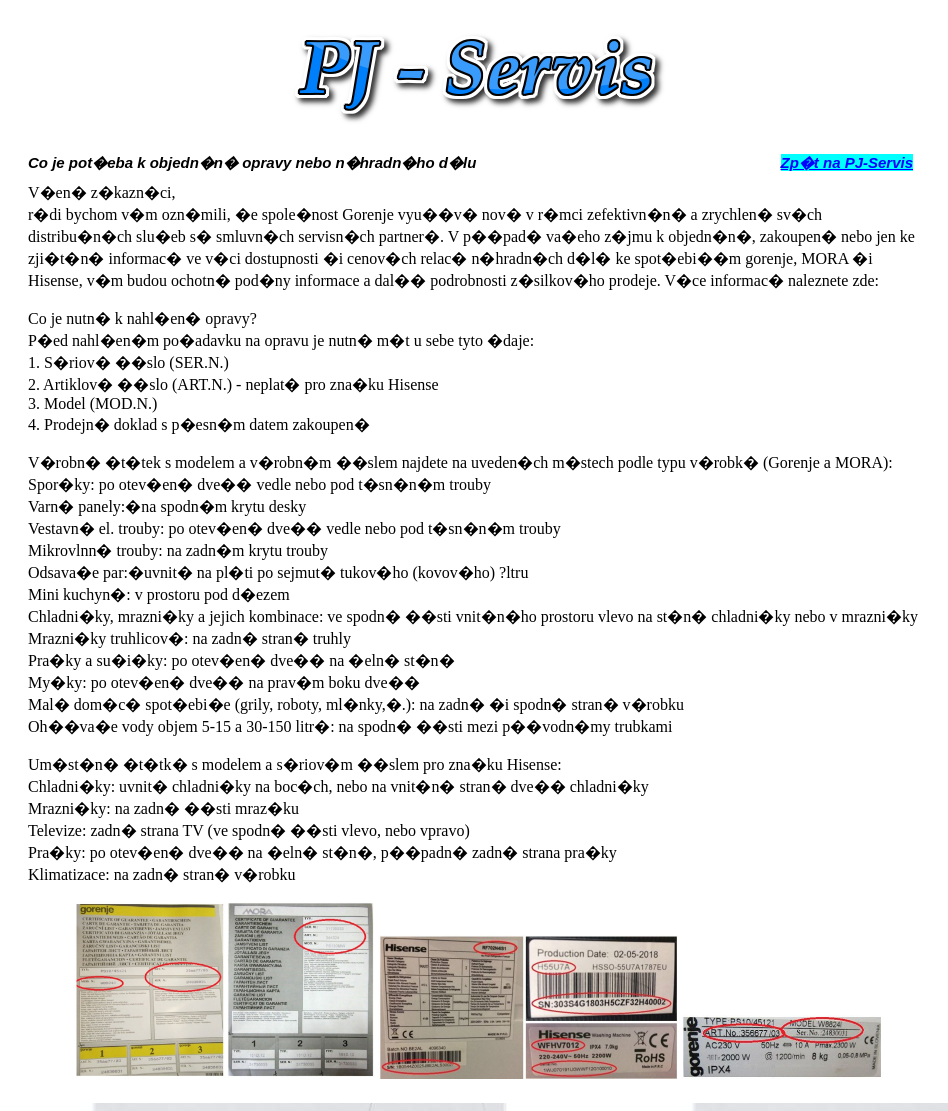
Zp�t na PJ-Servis (847, 162)
